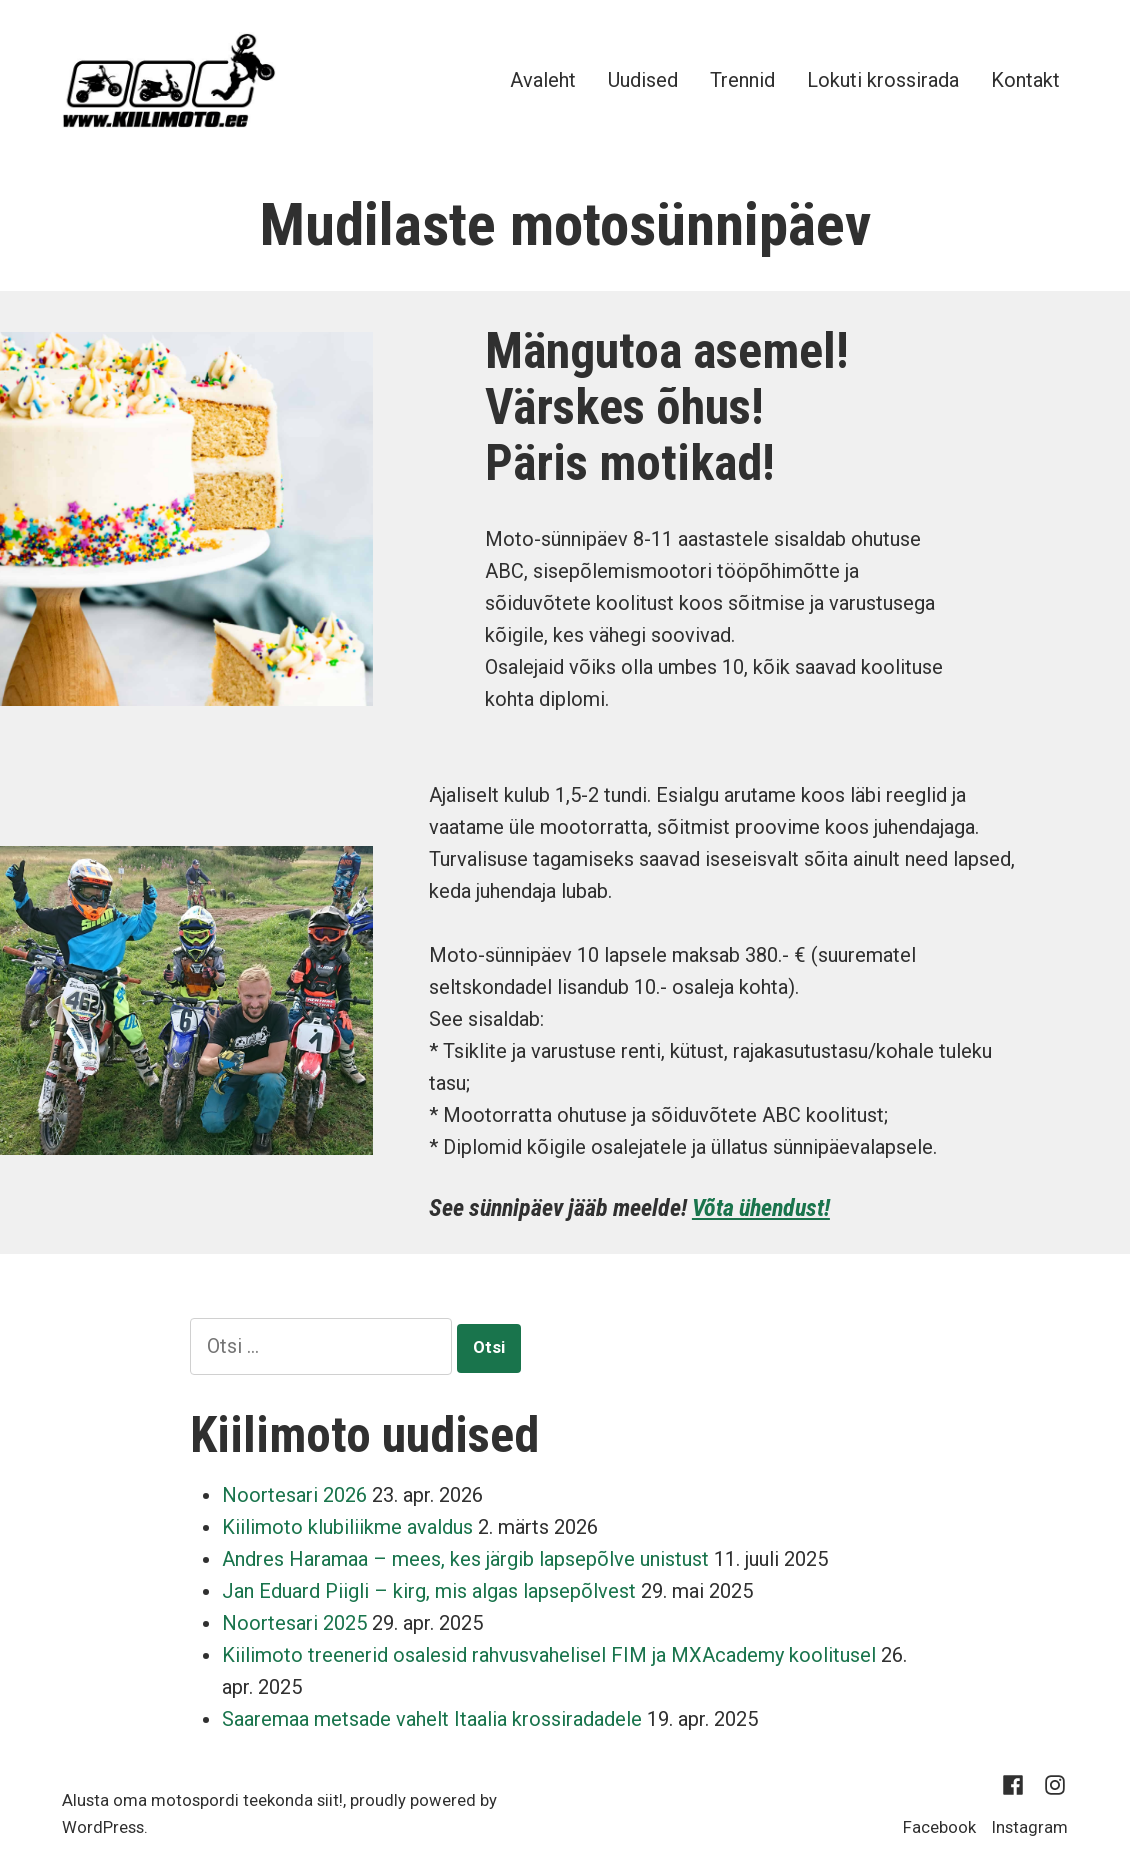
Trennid (742, 79)
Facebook (939, 1827)
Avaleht (543, 79)
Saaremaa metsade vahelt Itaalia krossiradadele (432, 1719)
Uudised (643, 79)
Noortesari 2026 (294, 1495)
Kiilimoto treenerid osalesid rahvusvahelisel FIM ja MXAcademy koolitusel (549, 1655)
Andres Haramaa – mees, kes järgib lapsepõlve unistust (465, 1559)
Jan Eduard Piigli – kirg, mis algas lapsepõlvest (429, 1591)
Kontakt (1025, 79)
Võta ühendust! (761, 1208)
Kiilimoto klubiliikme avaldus (347, 1527)
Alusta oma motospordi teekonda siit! (202, 1800)
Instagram (1030, 1827)
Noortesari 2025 (294, 1623)
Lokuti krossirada (883, 79)
